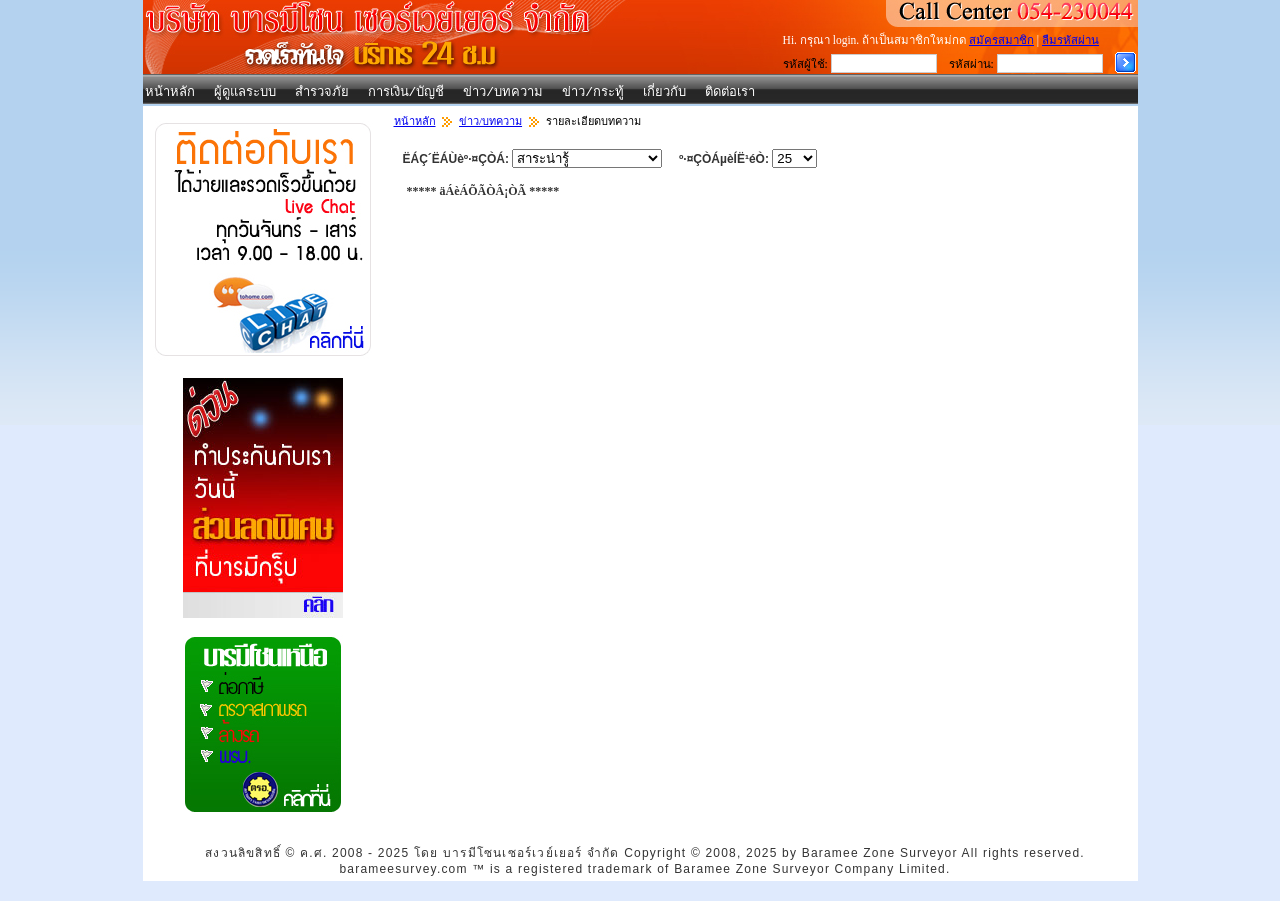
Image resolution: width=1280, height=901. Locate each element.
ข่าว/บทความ (503, 92)
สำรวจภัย (322, 92)
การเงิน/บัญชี (406, 92)
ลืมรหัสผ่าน (1070, 40)
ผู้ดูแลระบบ (245, 92)
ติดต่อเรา (730, 92)
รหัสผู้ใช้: (805, 64)
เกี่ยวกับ (664, 92)
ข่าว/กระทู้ (593, 92)
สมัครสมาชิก (1001, 40)
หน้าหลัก (170, 92)
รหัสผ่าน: (971, 64)
